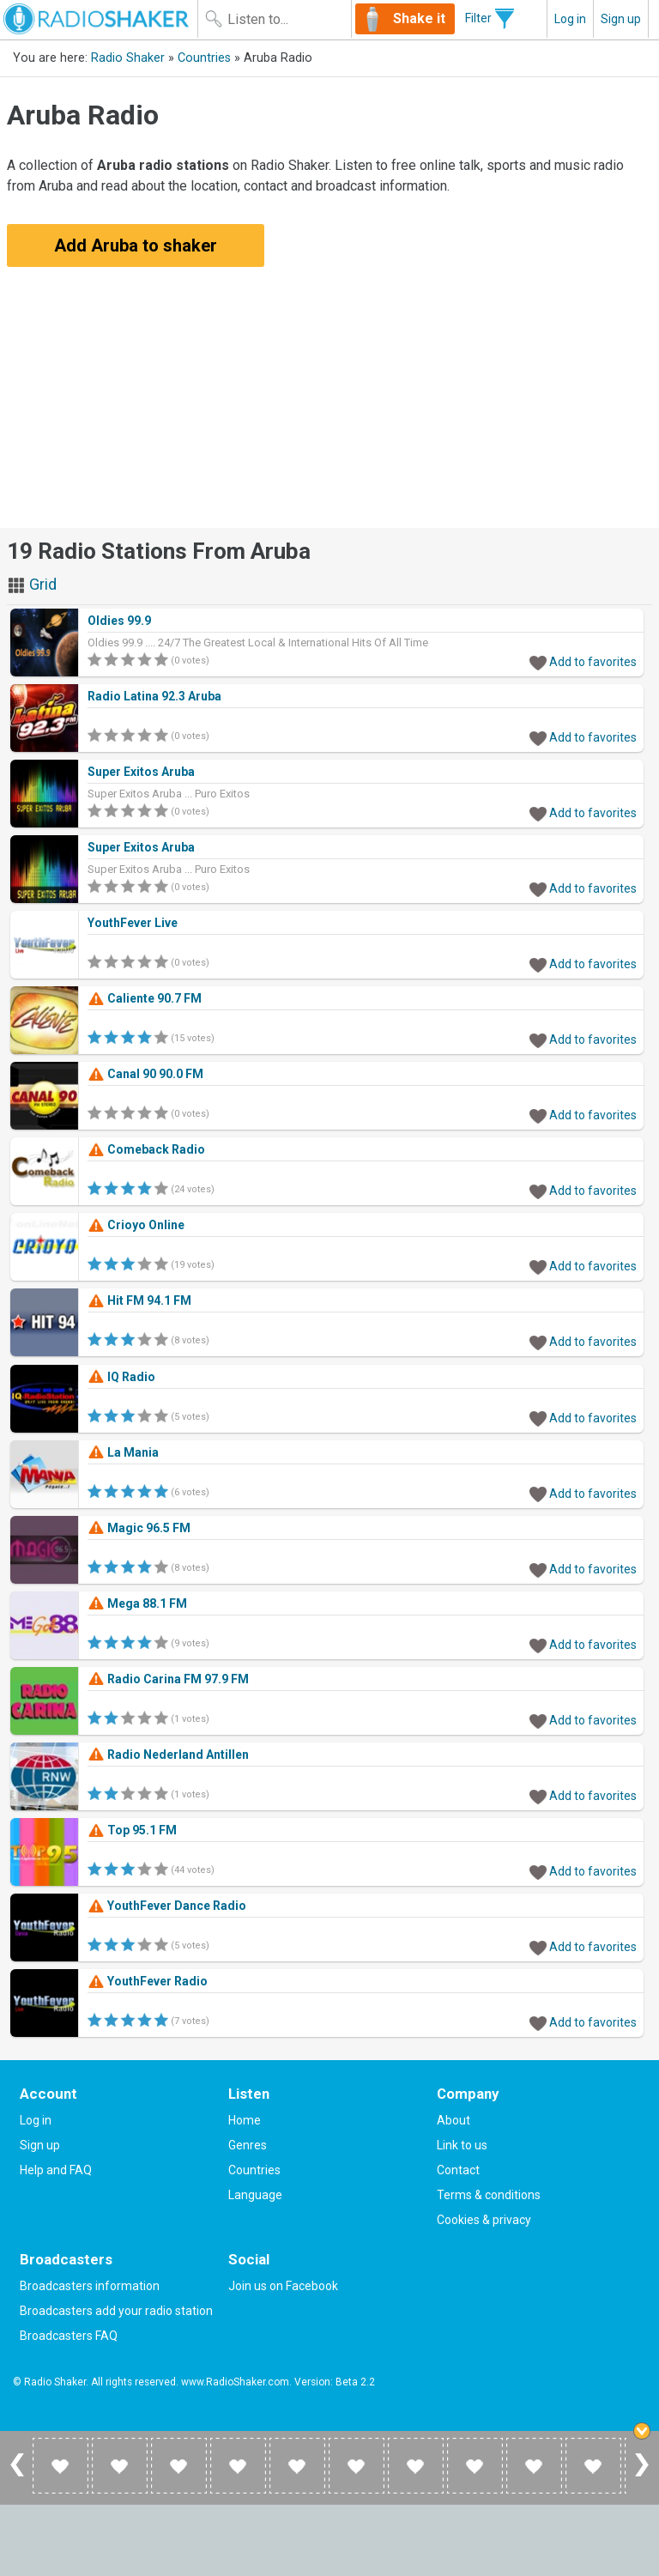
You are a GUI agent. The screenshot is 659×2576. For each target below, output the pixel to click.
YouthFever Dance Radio (167, 1905)
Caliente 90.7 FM (145, 998)
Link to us (462, 2145)
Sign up (621, 19)
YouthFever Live (133, 923)
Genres (247, 2145)
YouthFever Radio (148, 1981)
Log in (570, 19)
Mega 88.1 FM (137, 1603)
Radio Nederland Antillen (168, 1754)
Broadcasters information (90, 2286)
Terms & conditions (489, 2195)
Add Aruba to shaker (135, 245)
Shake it (419, 18)
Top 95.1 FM (132, 1830)
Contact (458, 2170)
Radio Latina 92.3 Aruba (154, 696)
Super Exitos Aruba (141, 772)
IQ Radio (121, 1377)
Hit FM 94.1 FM (139, 1300)
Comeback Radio (146, 1149)
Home (244, 2120)
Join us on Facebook (283, 2286)
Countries (204, 58)
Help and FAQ (56, 2170)
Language (255, 2195)
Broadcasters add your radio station (116, 2311)
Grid (32, 584)
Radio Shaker (128, 58)
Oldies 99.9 (119, 620)
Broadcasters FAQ (69, 2336)
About (453, 2120)
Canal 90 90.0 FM (145, 1074)
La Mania (123, 1452)
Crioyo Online (136, 1225)
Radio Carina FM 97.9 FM (168, 1679)
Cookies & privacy (484, 2220)
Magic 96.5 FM (139, 1528)
